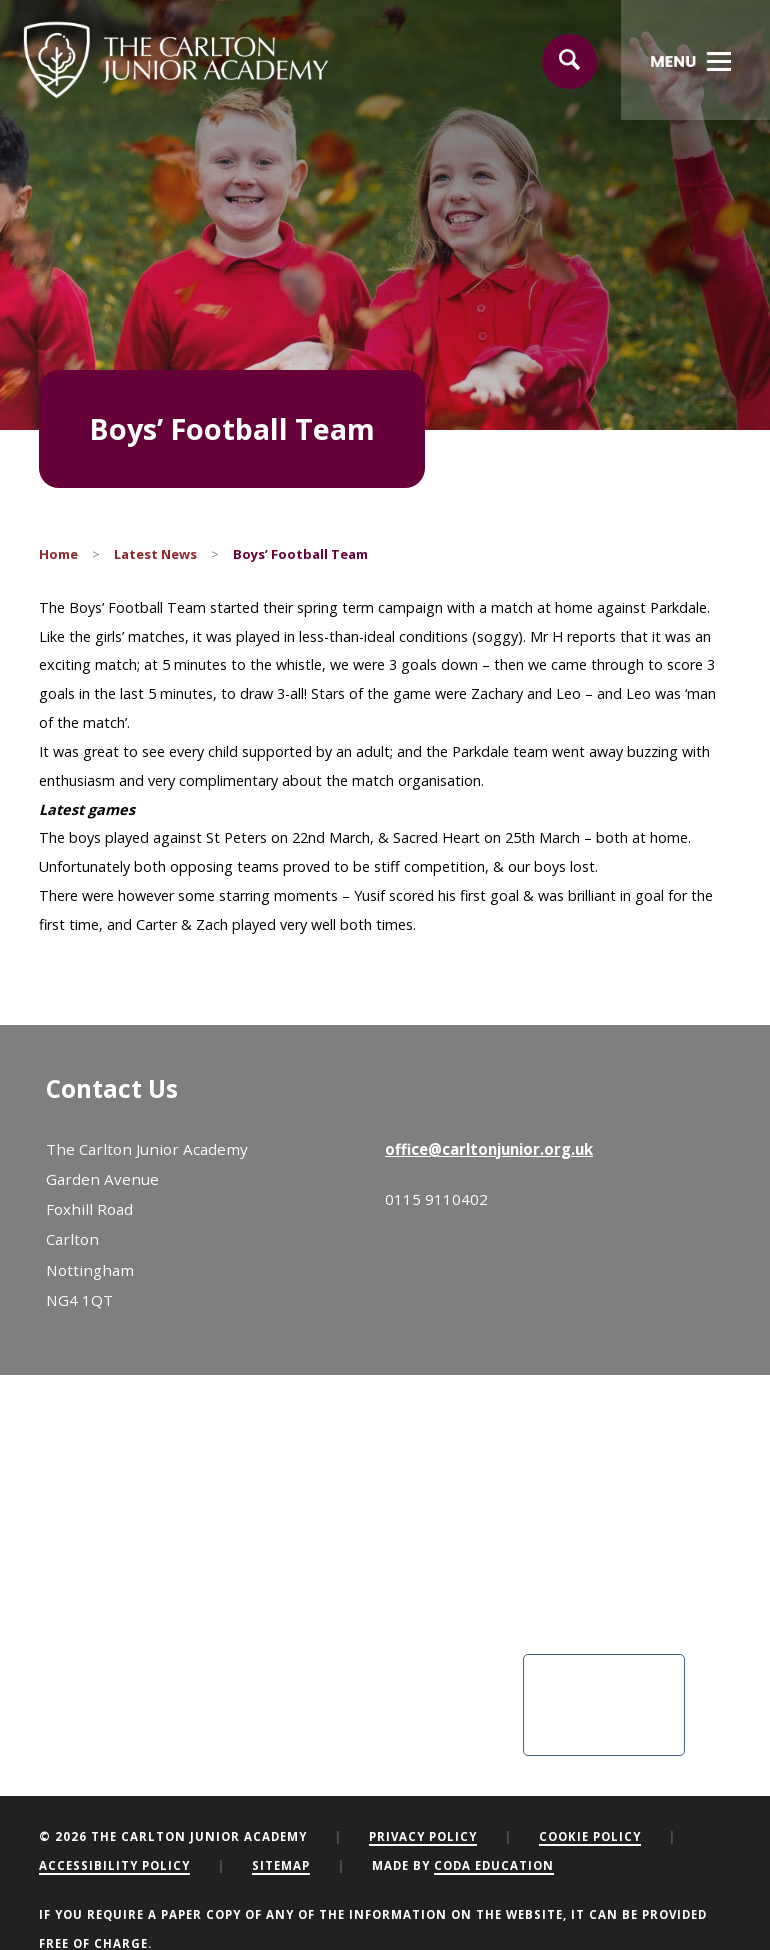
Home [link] (58, 554)
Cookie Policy (590, 1836)
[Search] (570, 62)
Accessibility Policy (114, 1865)
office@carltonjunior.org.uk (489, 1149)
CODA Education (494, 1865)
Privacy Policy (423, 1836)
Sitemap (281, 1865)
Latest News (155, 554)
